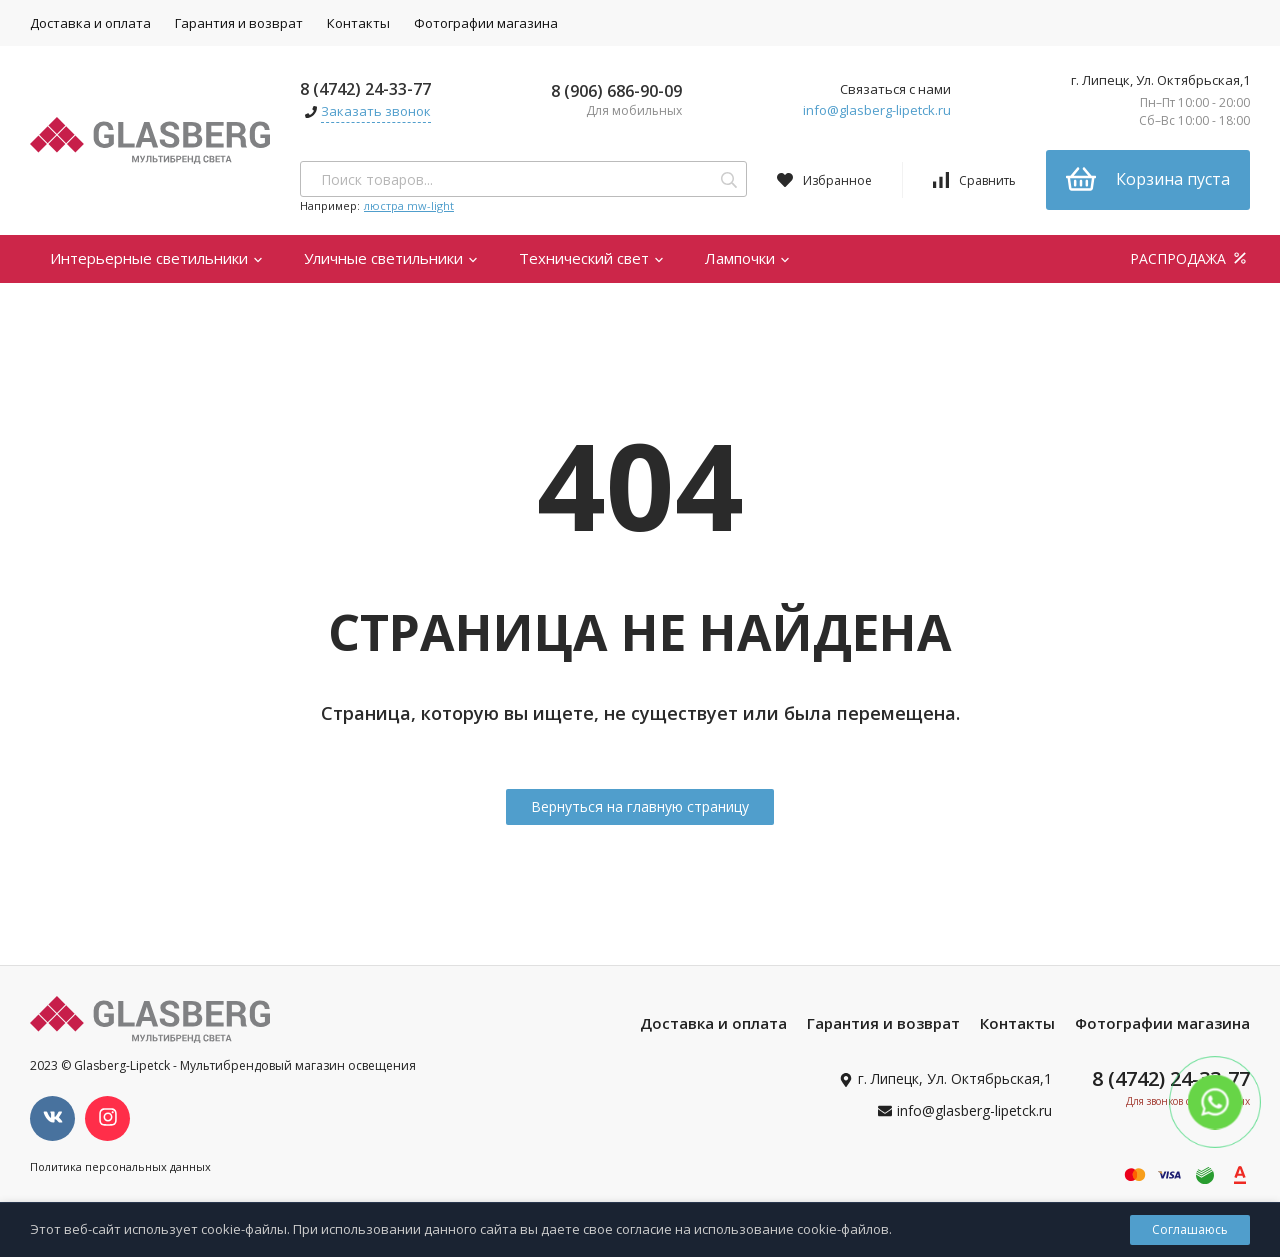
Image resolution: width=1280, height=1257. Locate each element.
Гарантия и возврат (239, 23)
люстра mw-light (409, 205)
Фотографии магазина (486, 23)
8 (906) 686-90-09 (616, 91)
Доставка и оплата (90, 23)
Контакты (358, 23)
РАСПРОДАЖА (1190, 258)
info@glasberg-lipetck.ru (877, 110)
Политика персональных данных (120, 1166)
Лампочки (748, 258)
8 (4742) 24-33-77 (365, 89)
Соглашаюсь (1190, 1229)
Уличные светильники (391, 258)
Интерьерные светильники (157, 258)
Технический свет (592, 258)
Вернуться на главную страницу (640, 806)
